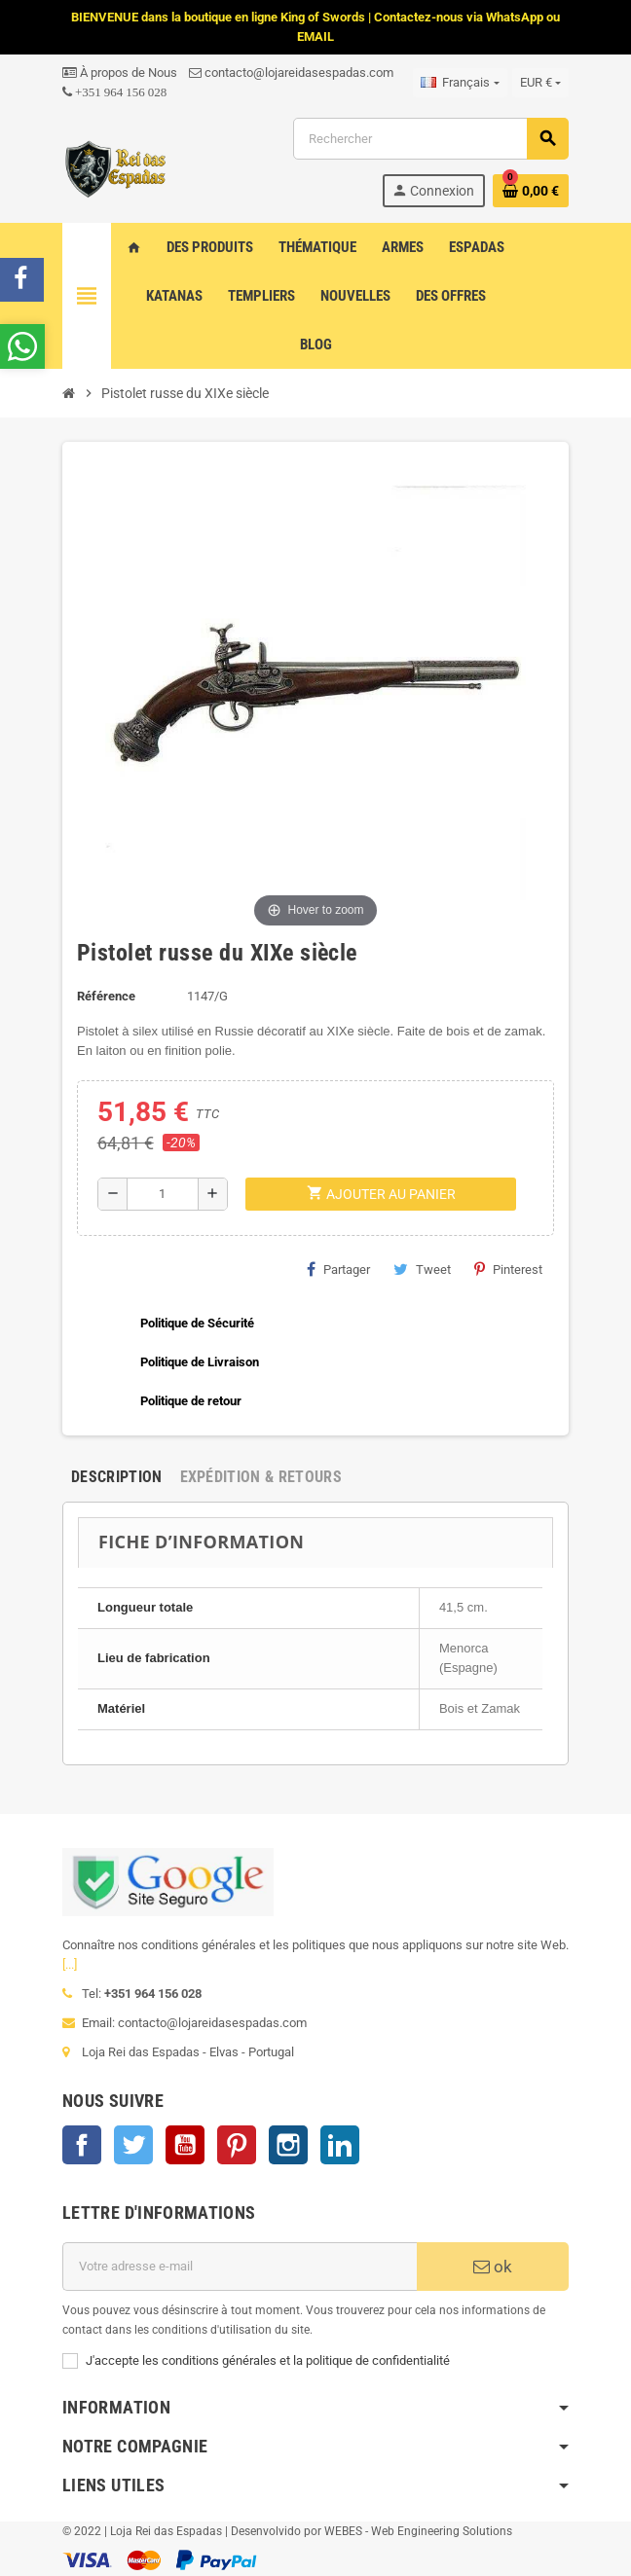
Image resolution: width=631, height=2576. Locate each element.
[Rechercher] (430, 139)
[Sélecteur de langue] (459, 82)
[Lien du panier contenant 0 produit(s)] (531, 190)
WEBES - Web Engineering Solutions (418, 2531)
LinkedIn (339, 2144)
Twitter (133, 2144)
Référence (106, 996)
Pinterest (508, 1269)
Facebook (81, 2144)
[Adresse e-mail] (239, 2266)
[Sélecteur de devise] (540, 82)
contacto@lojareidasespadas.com (291, 72)
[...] (69, 1964)
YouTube (185, 2144)
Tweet (422, 1269)
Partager (338, 1269)
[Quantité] (163, 1194)
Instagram (288, 2144)
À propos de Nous (119, 72)
